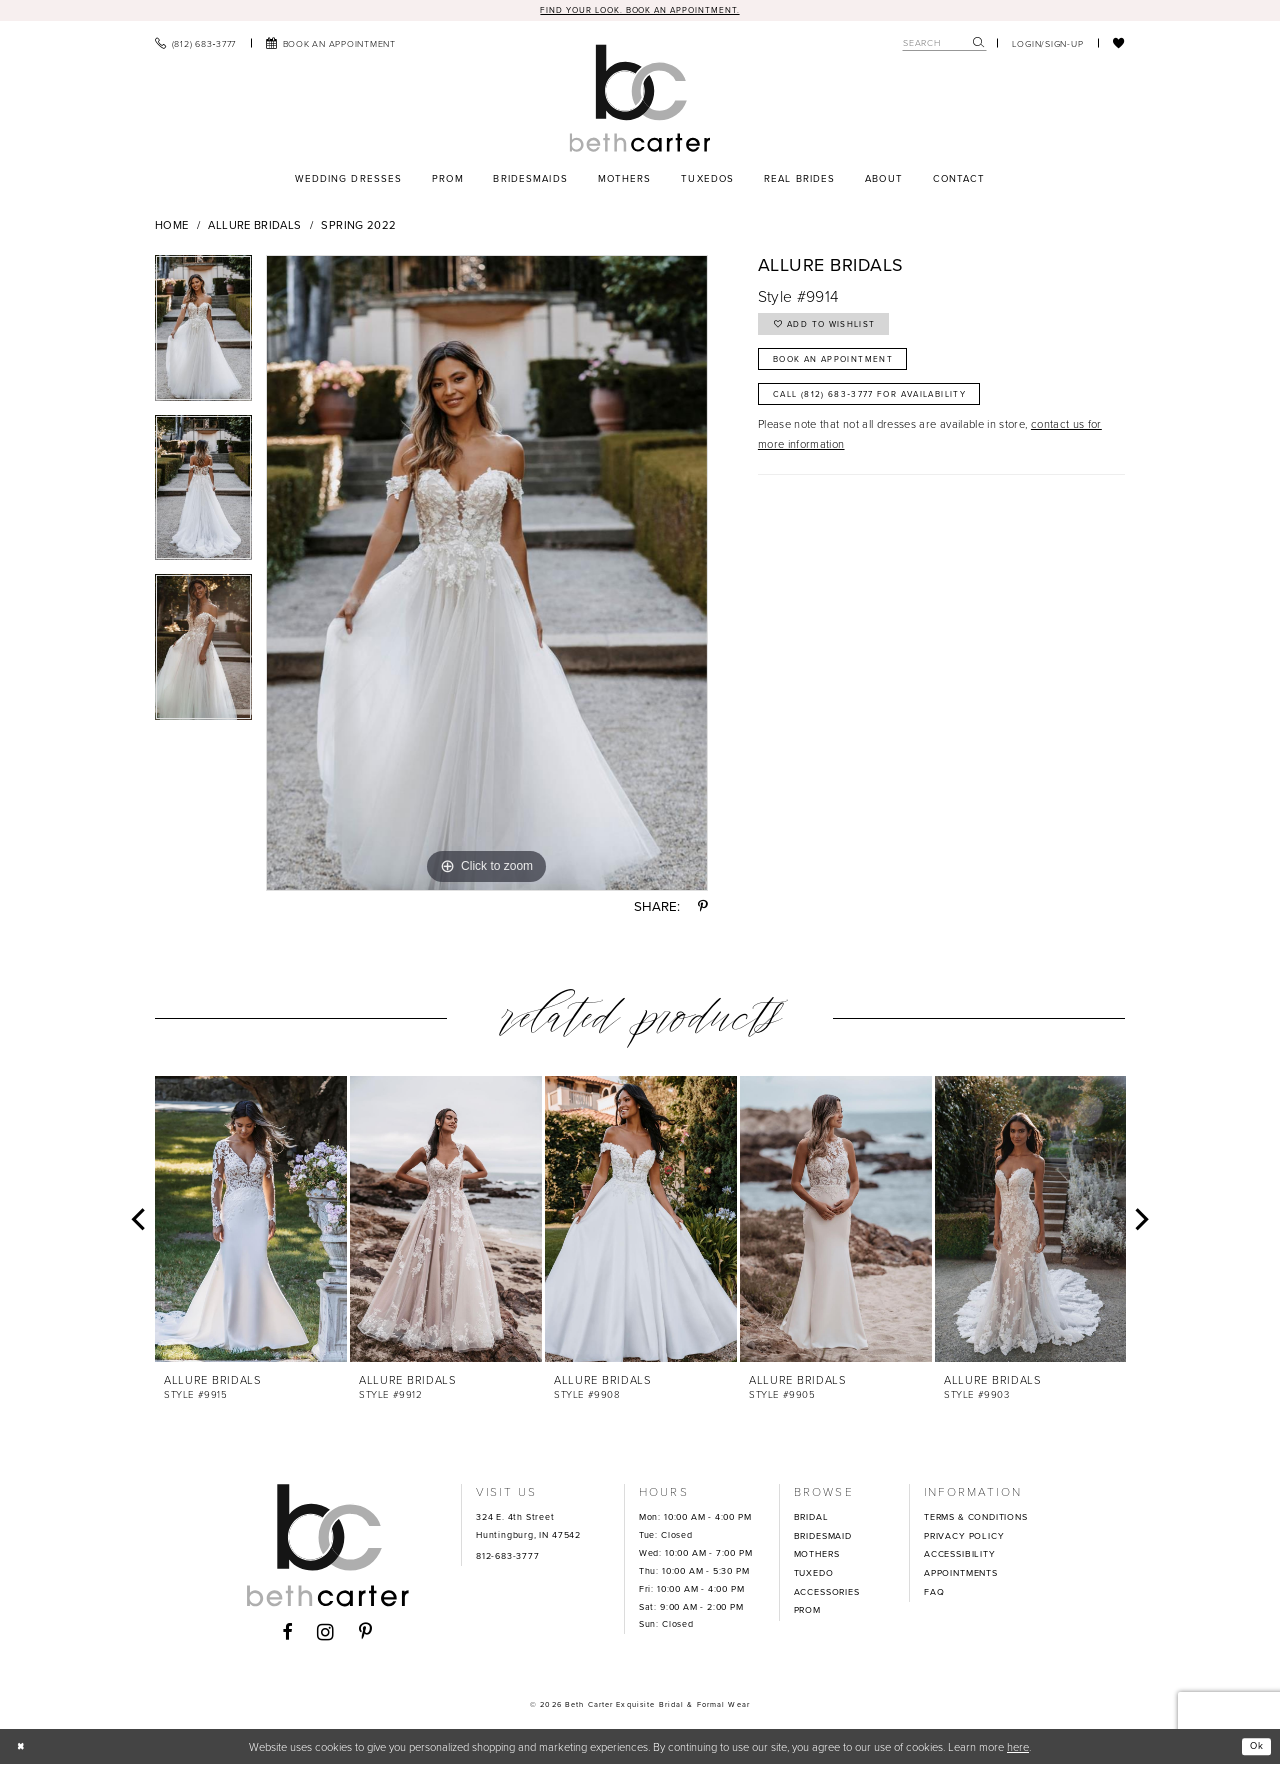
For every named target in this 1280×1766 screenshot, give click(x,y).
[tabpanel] (203, 337)
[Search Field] (944, 44)
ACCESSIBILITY (960, 1556)
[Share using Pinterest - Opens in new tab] (703, 908)
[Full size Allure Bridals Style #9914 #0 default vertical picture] (487, 575)
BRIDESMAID (823, 1537)
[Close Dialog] (23, 1748)
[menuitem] (195, 44)
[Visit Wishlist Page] (1119, 44)
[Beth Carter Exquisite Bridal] (639, 99)
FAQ (934, 1593)
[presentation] (251, 1220)
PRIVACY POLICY (964, 1537)
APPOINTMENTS (961, 1575)
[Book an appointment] (331, 44)
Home (171, 227)
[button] (1048, 44)
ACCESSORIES (827, 1593)
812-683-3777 (508, 1557)
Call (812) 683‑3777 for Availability (888, 411)
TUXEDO (814, 1575)
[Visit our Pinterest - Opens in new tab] (366, 1635)
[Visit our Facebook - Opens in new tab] (287, 1635)
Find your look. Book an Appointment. (640, 10)
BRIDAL (811, 1519)
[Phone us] (195, 44)
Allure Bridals (254, 227)
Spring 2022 (358, 227)
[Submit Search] (979, 44)
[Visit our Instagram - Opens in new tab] (326, 1634)
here (1018, 1747)
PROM (807, 1612)
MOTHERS (817, 1556)
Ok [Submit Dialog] (1254, 1748)
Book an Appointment (846, 370)
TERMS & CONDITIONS (976, 1519)
